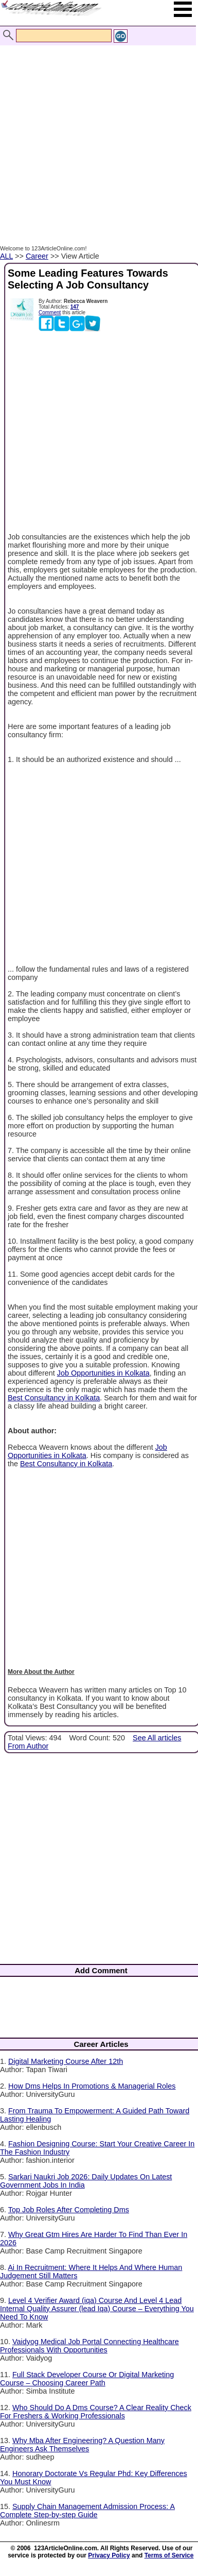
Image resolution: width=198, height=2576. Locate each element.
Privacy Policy (109, 2555)
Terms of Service (169, 2555)
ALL (6, 256)
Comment (50, 312)
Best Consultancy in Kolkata (54, 1398)
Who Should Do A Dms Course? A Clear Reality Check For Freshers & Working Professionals (95, 2411)
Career (37, 256)
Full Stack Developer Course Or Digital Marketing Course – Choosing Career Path (87, 2378)
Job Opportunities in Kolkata (103, 1373)
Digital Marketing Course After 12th (65, 2061)
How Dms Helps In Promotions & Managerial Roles (92, 2086)
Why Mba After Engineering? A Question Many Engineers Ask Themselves (82, 2444)
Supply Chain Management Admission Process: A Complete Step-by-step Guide (87, 2510)
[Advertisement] (96, 134)
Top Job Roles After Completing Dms (68, 2210)
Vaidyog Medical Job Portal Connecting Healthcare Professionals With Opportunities (89, 2345)
